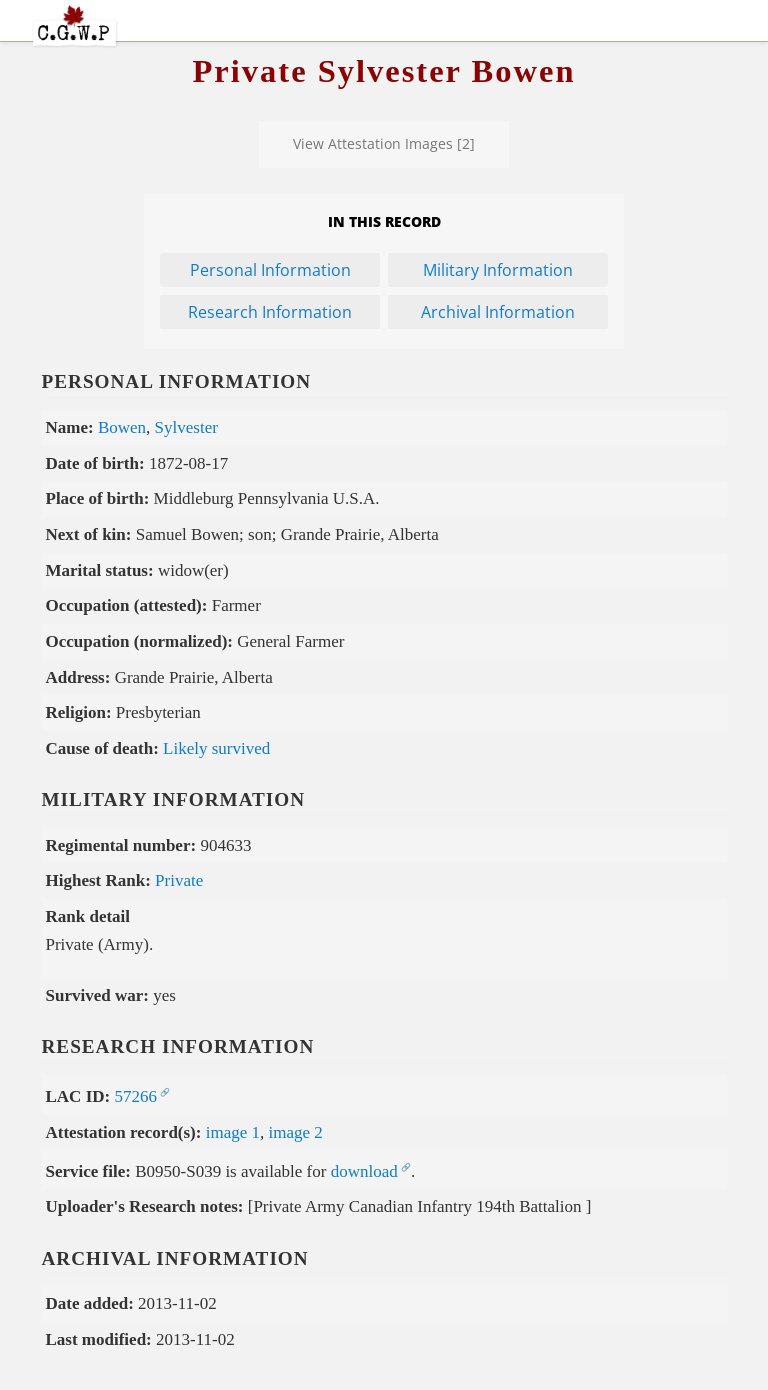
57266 (135, 1096)
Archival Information (498, 312)
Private (179, 880)
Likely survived (216, 748)
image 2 (296, 1132)
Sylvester (186, 427)
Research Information (270, 312)
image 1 (233, 1132)
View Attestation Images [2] (384, 143)
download (364, 1171)
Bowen (122, 427)
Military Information (498, 270)
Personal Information (270, 270)
